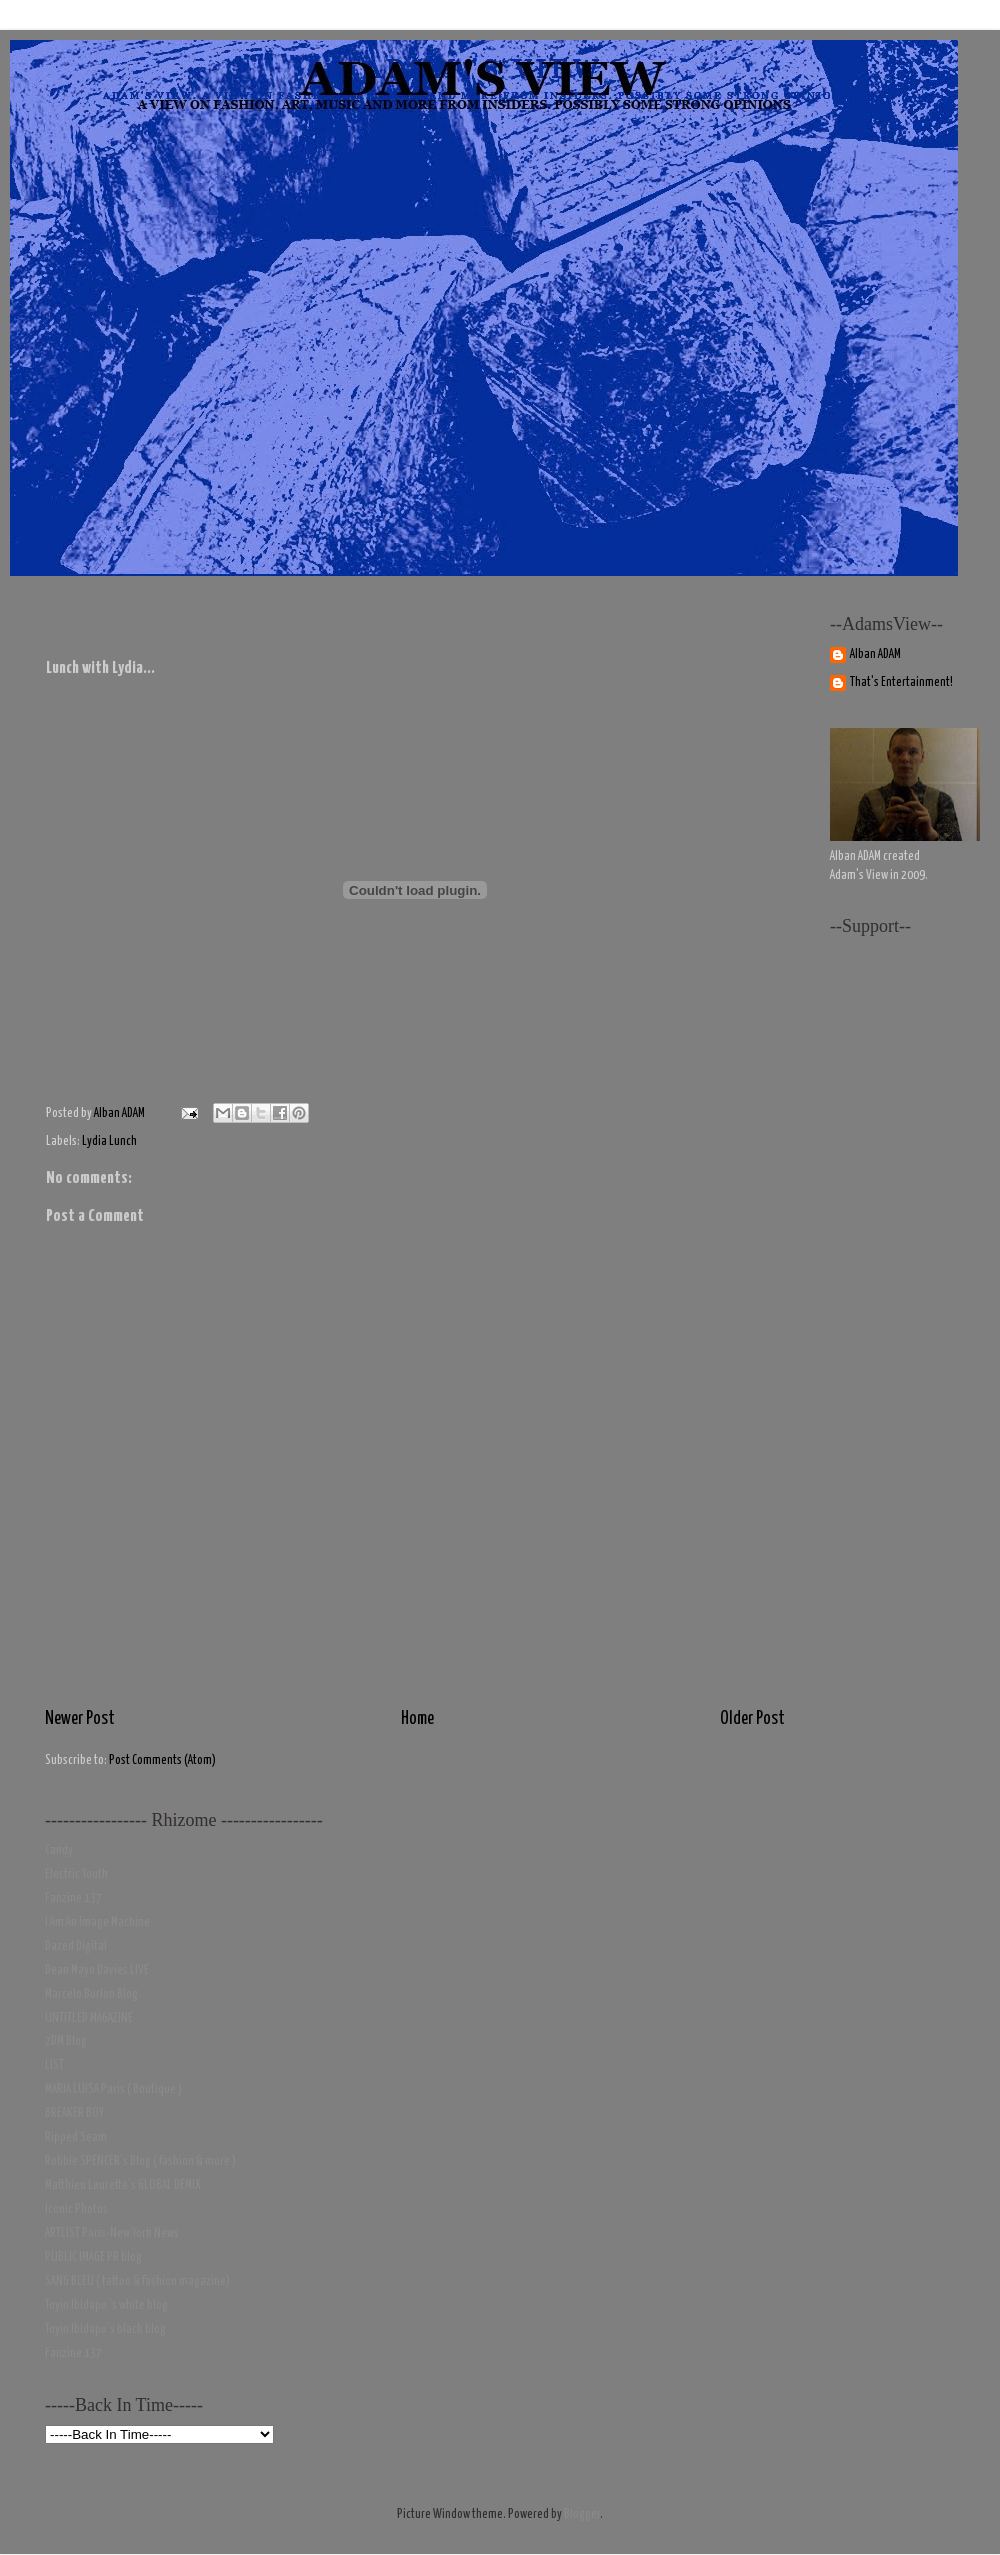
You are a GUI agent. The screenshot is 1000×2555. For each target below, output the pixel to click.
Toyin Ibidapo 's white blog (106, 2305)
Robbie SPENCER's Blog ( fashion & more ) (140, 2161)
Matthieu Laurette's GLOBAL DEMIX (123, 2185)
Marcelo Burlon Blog (91, 1994)
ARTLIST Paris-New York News (112, 2233)
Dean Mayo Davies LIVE (97, 1970)
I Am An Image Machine (97, 1922)
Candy (59, 1850)
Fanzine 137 (73, 1898)
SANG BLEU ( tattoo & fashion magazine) (137, 2281)
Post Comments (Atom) (162, 1760)
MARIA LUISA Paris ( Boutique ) (113, 2089)
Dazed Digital (76, 1946)
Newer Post (80, 1719)
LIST (54, 2065)
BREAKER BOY (74, 2113)
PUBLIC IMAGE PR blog (93, 2257)
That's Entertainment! (901, 682)
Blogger (582, 2514)
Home (417, 1719)
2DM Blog (66, 2041)
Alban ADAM (875, 654)
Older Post (752, 1719)
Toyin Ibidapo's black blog (105, 2329)
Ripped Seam (76, 2137)
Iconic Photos (76, 2209)
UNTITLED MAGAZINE (89, 2018)
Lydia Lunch (109, 1141)
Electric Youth (76, 1874)
